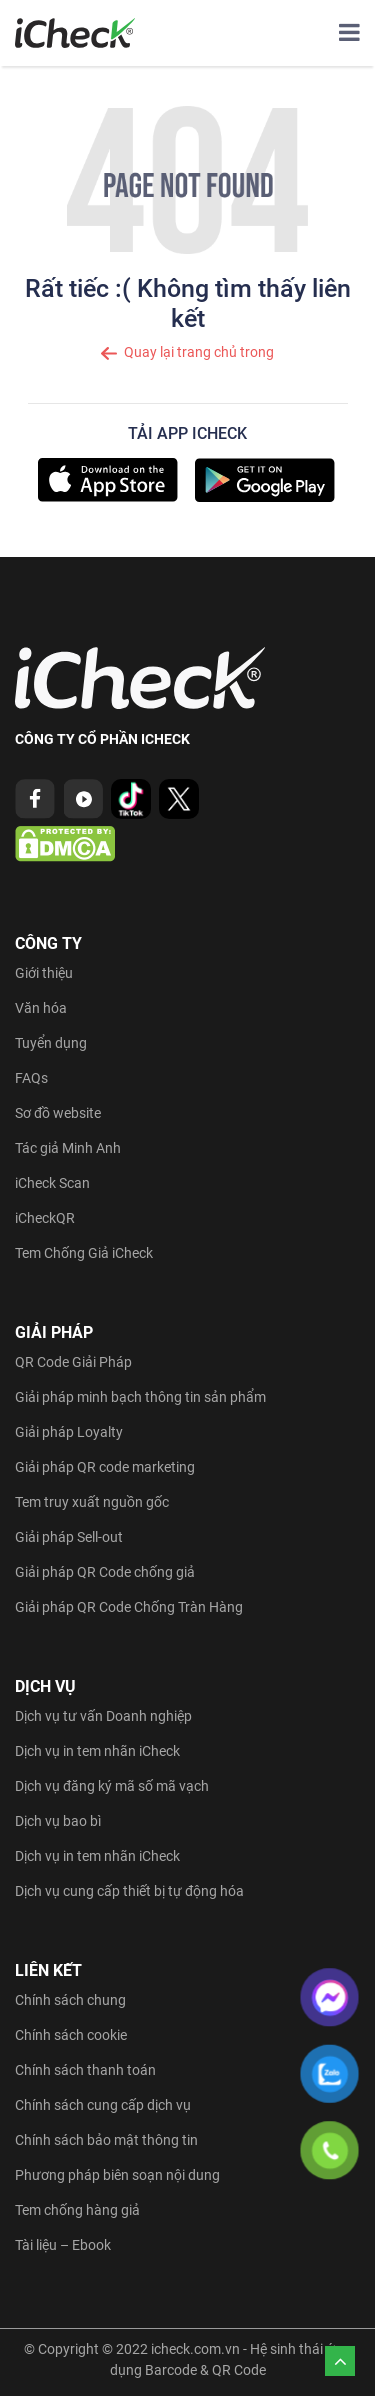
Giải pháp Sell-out (69, 1537)
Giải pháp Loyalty (69, 1432)
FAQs (31, 1078)
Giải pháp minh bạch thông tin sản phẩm (140, 1397)
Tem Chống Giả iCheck (84, 1253)
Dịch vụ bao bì (58, 1821)
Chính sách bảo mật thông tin (106, 2140)
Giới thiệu (44, 973)
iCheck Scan (52, 1183)
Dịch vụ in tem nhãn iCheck (97, 1751)
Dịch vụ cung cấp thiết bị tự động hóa (129, 1891)
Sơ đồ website (58, 1113)
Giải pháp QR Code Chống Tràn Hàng (129, 1607)
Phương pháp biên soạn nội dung (117, 2175)
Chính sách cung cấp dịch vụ (103, 2105)
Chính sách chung (70, 2000)
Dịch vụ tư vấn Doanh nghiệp (103, 1716)
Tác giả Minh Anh (68, 1148)
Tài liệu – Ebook (63, 2245)
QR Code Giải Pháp (73, 1362)
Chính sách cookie (71, 2035)
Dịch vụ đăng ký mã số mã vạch (112, 1786)
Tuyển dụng (51, 1043)
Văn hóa (41, 1008)
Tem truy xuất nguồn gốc (92, 1502)
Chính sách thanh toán (85, 2070)
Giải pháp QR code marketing (105, 1467)
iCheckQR (45, 1218)
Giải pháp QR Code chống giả (105, 1572)
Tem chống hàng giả (77, 2210)
